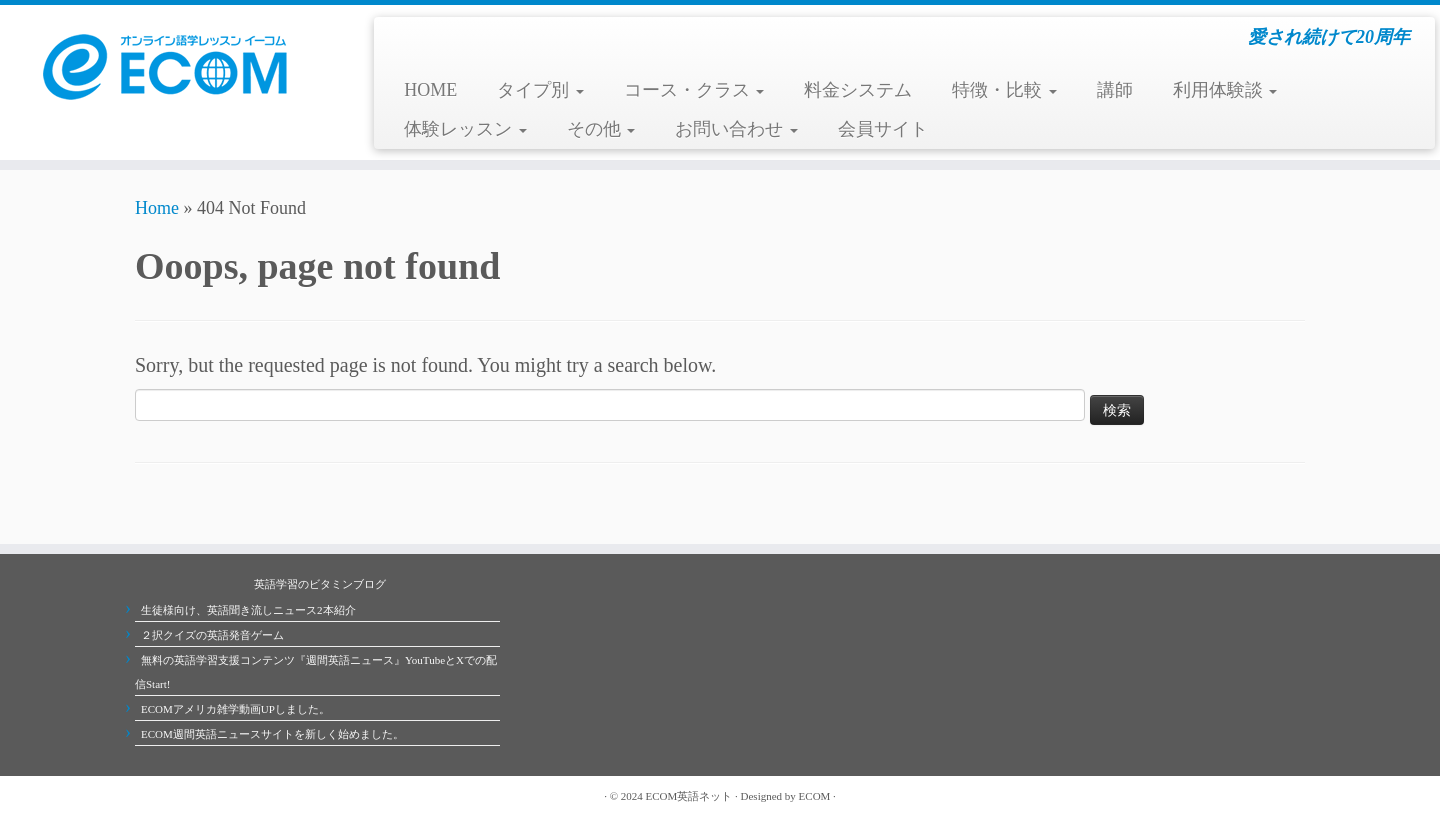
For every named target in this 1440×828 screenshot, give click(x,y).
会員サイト (883, 129)
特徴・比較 (1004, 90)
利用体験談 (1225, 90)
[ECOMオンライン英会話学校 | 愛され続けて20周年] (166, 65)
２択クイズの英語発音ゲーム (212, 635)
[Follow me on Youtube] (205, 795)
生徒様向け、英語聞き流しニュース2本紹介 (248, 610)
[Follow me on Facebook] (185, 795)
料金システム (858, 90)
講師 (1115, 90)
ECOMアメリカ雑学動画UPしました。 (235, 709)
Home (157, 208)
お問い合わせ (736, 129)
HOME (430, 90)
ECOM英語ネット (689, 796)
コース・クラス (694, 90)
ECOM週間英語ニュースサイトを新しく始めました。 (272, 734)
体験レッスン (465, 129)
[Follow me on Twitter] (165, 795)
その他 (601, 129)
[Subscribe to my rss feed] (145, 795)
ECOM (815, 796)
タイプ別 (540, 90)
